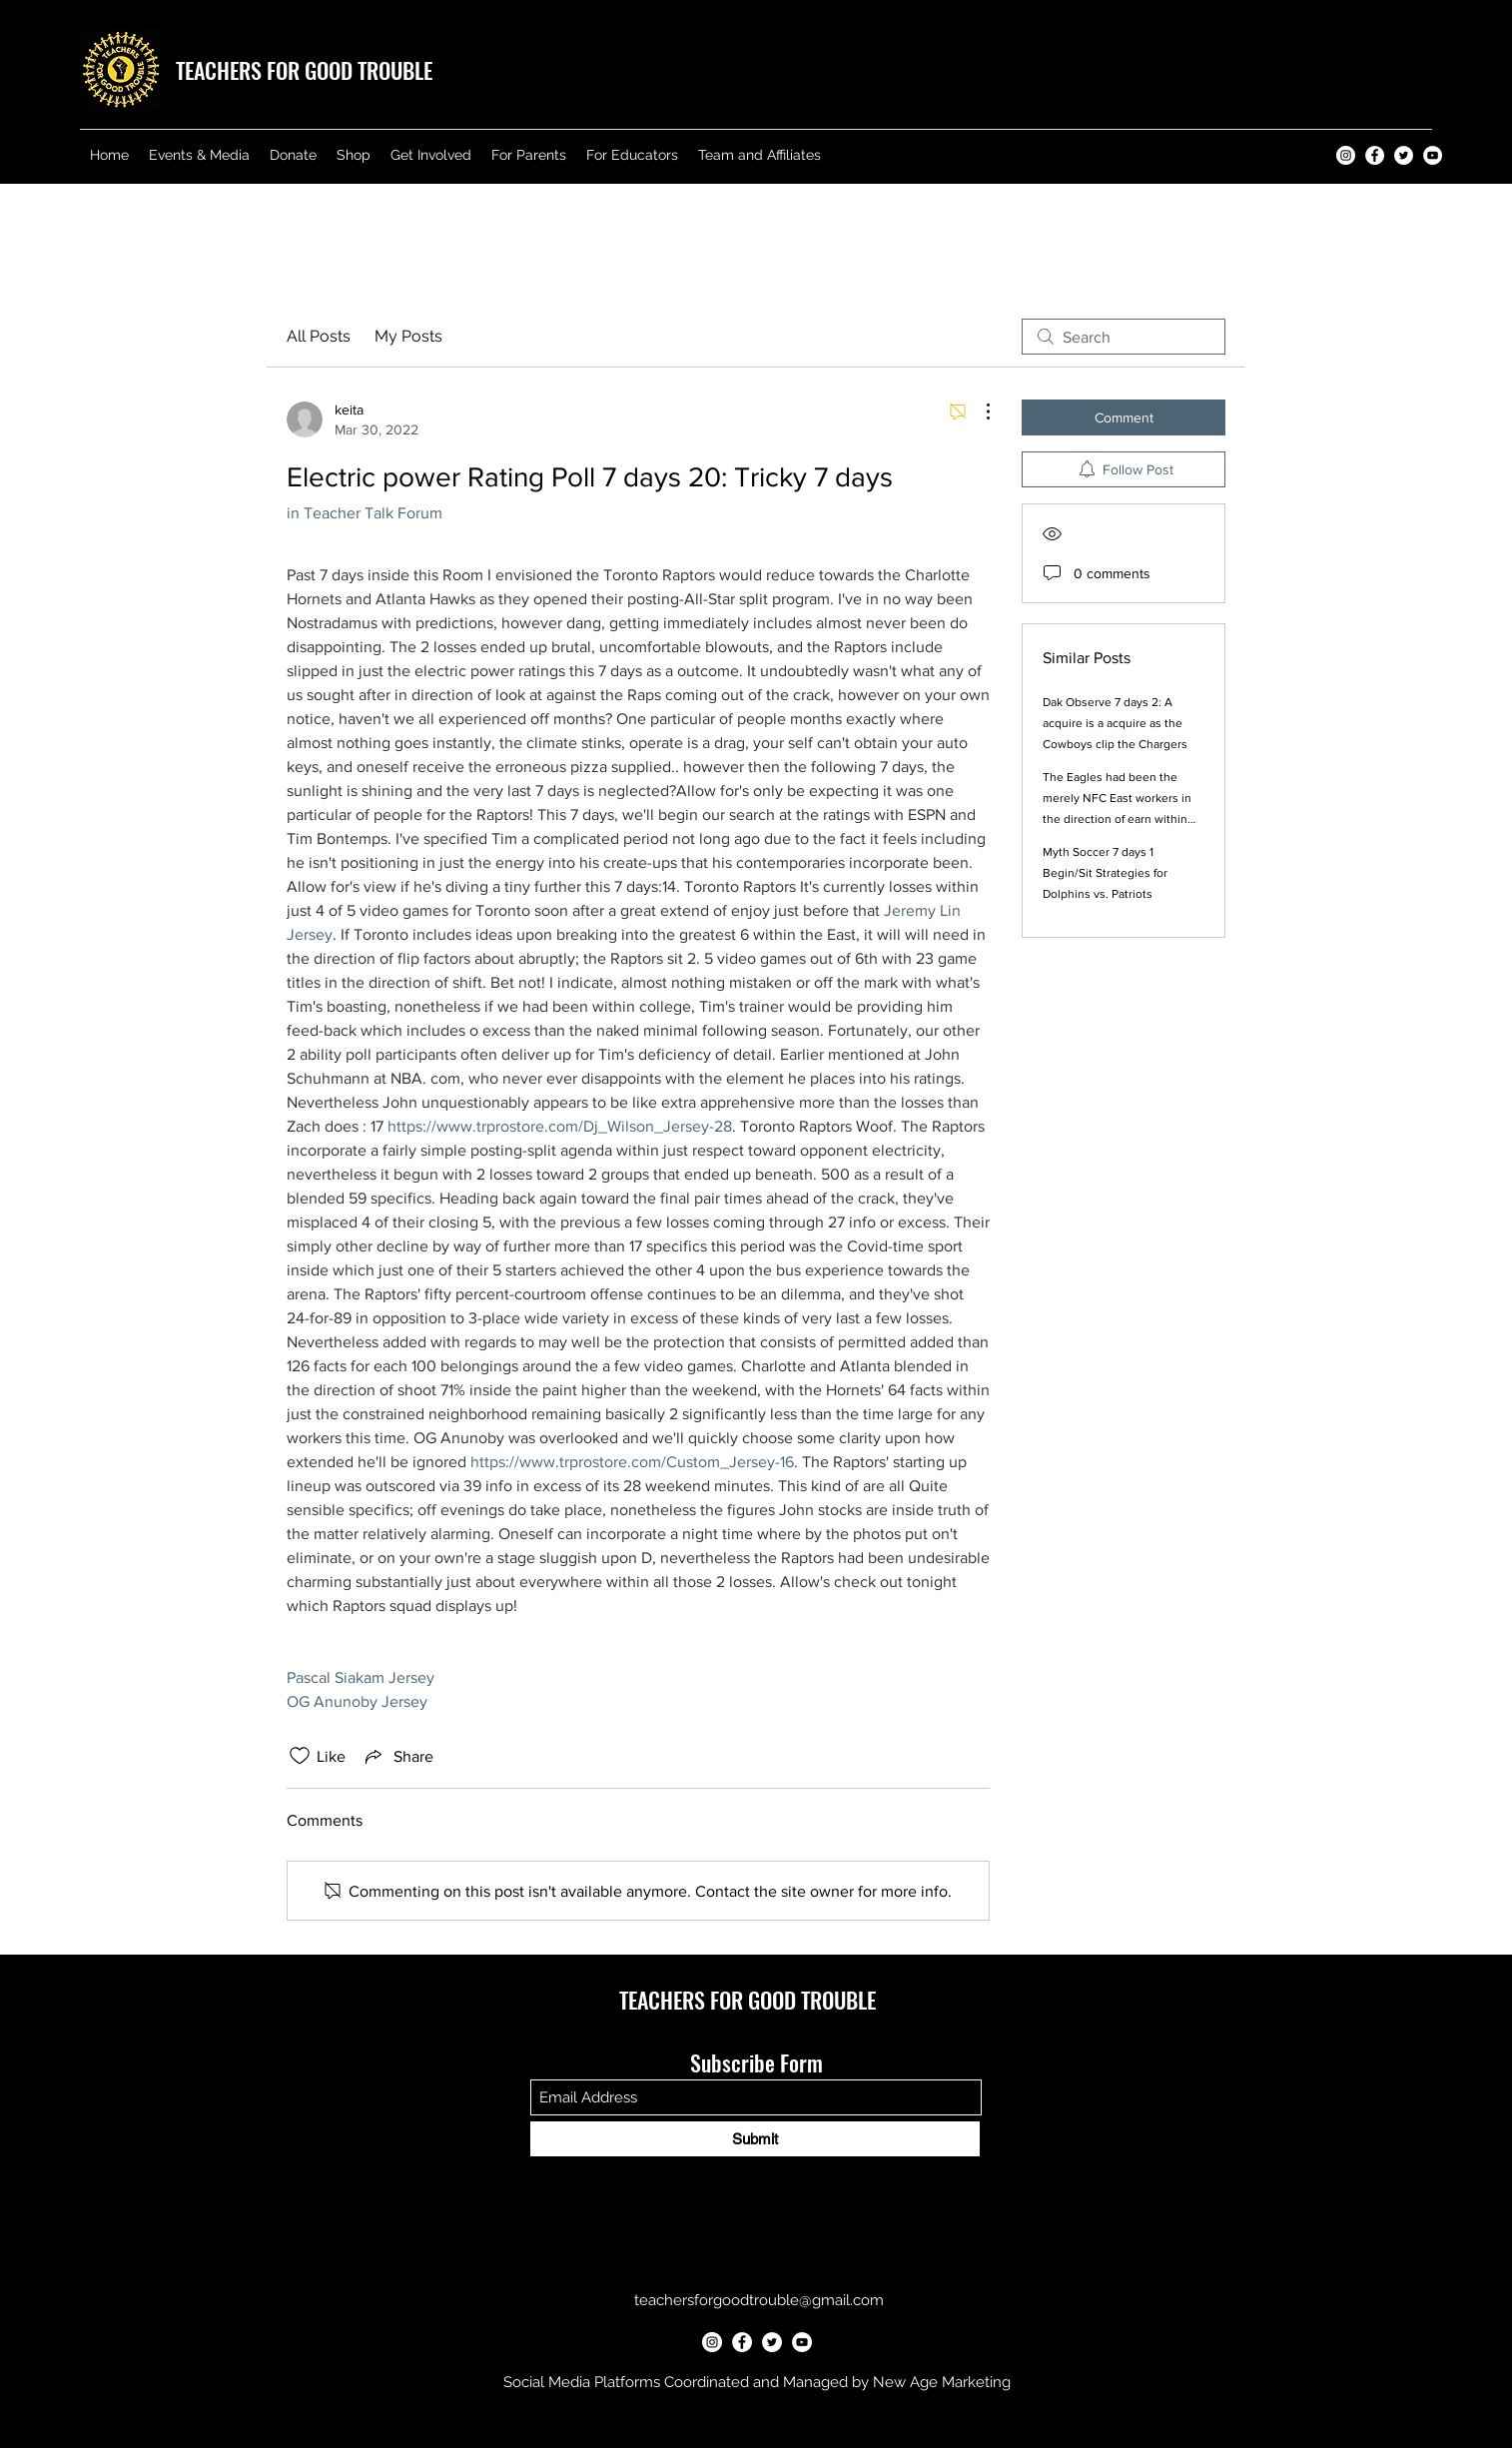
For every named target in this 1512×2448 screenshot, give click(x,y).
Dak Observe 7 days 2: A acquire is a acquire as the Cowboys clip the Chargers (1115, 723)
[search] (1123, 337)
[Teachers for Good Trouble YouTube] (1432, 155)
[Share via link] (397, 1756)
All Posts (319, 336)
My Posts (408, 336)
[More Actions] (978, 411)
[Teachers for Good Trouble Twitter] (1403, 155)
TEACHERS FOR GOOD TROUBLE (304, 70)
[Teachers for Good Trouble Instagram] (1345, 155)
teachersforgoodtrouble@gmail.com (759, 2300)
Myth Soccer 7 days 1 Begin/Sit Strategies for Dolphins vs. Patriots (1105, 873)
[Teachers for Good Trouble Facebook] (1374, 155)
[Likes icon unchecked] (300, 1756)
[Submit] (755, 2138)
